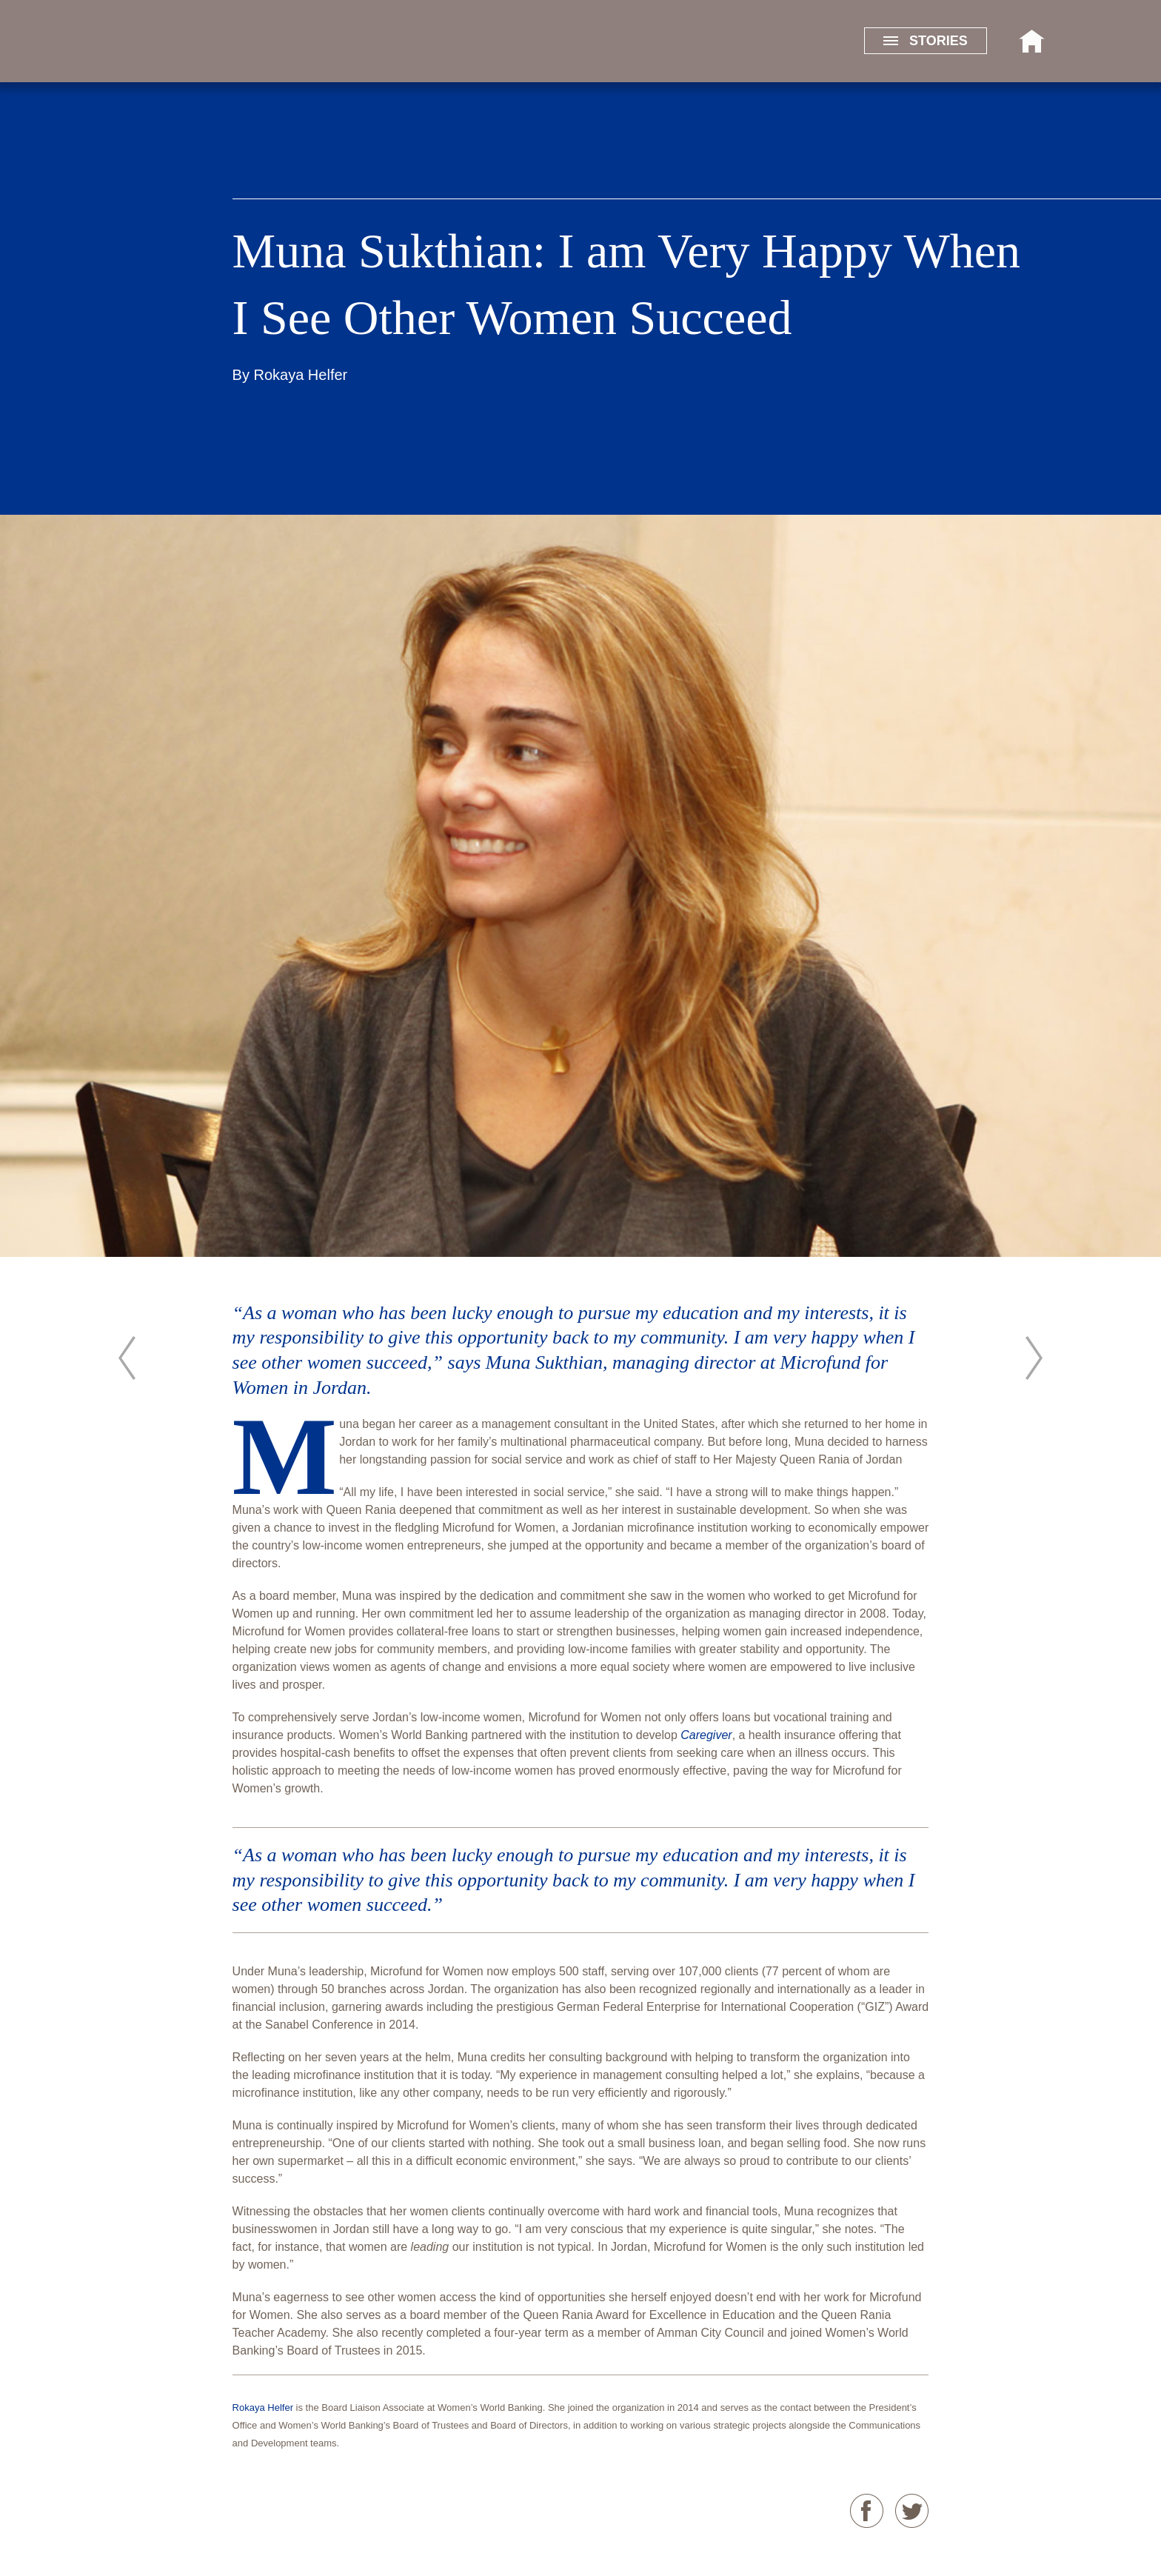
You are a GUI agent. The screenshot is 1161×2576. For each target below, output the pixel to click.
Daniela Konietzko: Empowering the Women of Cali (1034, 1358)
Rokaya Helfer (301, 375)
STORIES (925, 40)
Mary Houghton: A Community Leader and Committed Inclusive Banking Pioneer (127, 1358)
